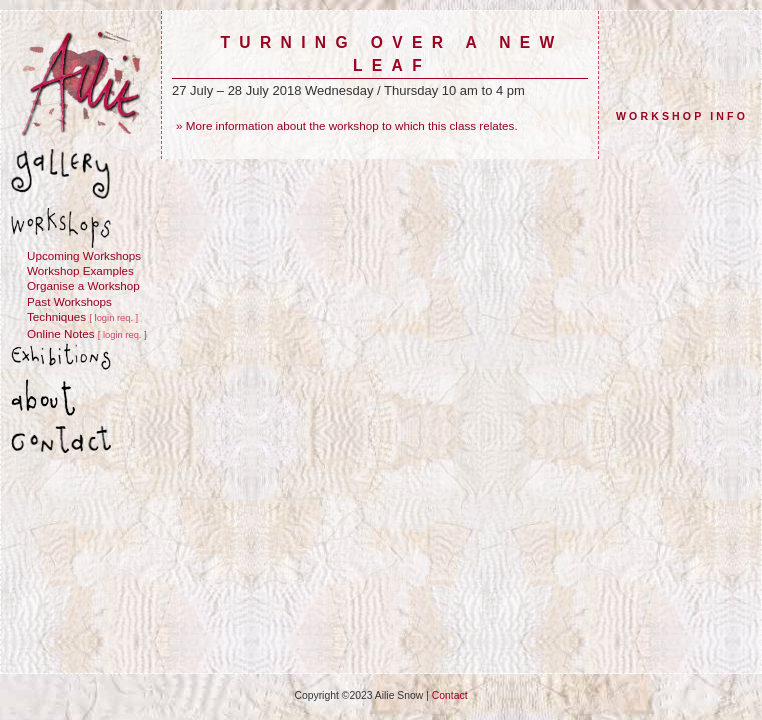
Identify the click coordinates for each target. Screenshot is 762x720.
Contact (450, 695)
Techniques (56, 316)
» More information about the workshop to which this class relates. (347, 125)
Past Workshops (69, 301)
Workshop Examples (80, 270)
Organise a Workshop (83, 285)
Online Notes (61, 333)
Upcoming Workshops (84, 255)
